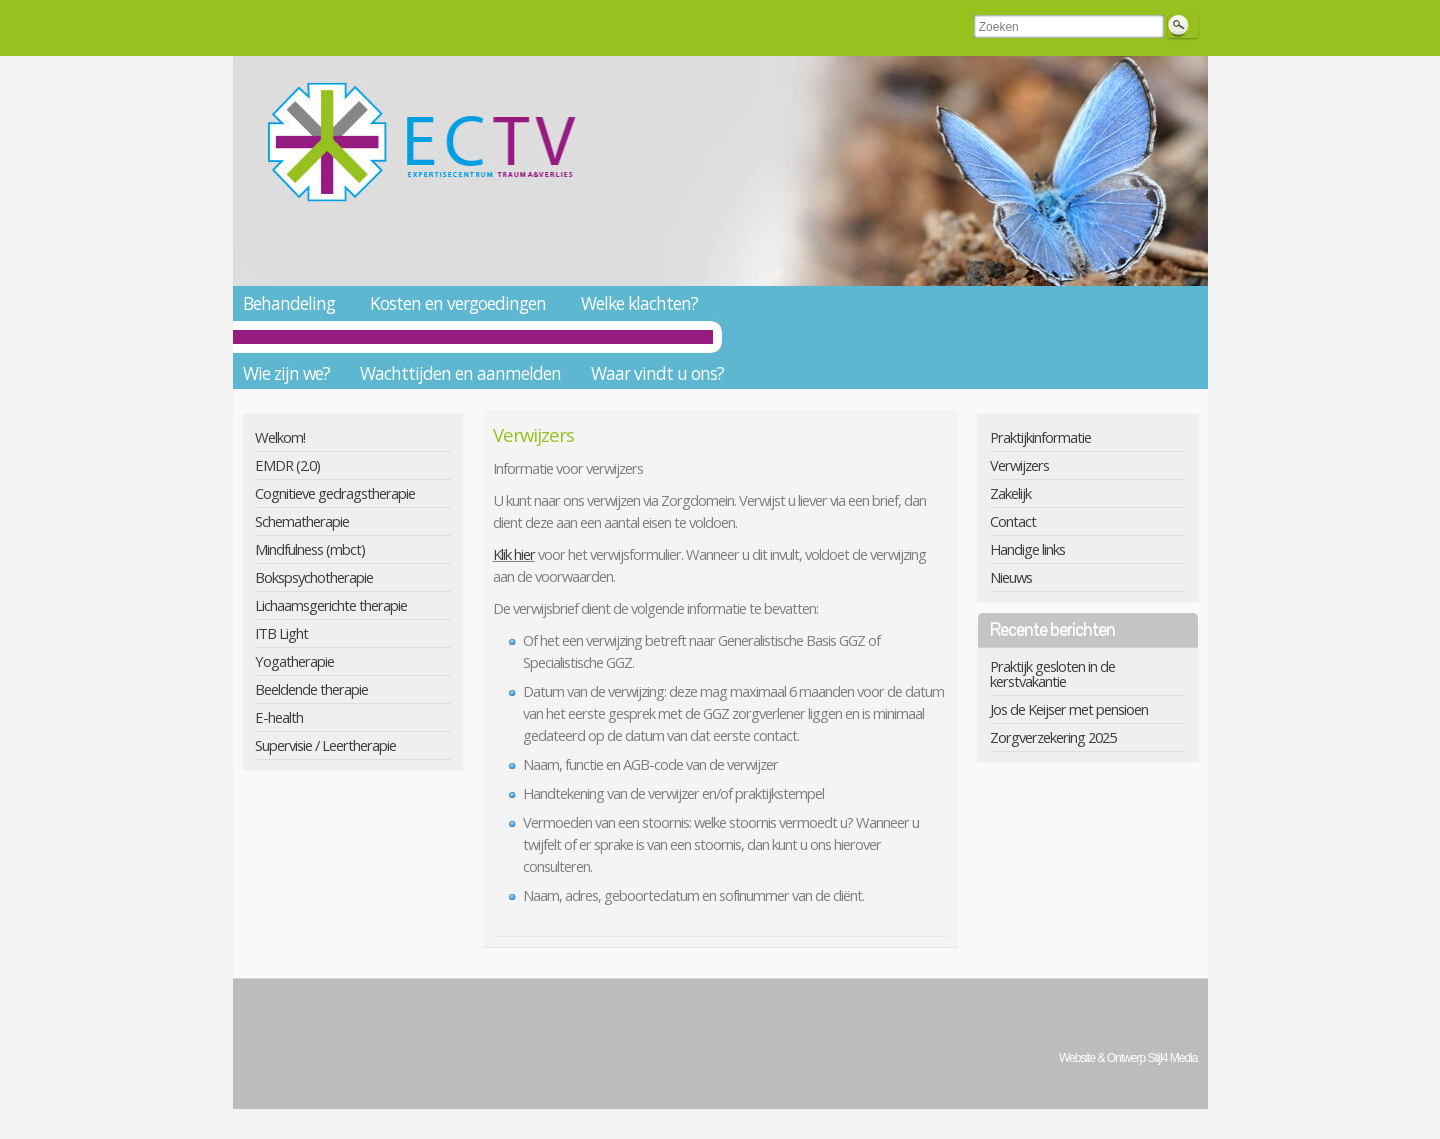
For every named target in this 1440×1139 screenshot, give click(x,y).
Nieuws (1011, 577)
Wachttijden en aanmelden (460, 373)
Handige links (1027, 549)
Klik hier (514, 554)
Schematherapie (302, 521)
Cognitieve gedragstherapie (335, 493)
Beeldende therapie (311, 689)
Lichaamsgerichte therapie (331, 605)
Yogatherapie (294, 661)
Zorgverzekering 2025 (1053, 737)
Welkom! (280, 437)
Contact (1013, 521)
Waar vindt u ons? (657, 373)
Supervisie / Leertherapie (325, 745)
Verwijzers (1019, 465)
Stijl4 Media (1172, 1058)
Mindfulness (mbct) (310, 549)
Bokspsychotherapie (314, 577)
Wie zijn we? (286, 373)
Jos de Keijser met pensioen (1069, 709)
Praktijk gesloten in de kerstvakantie (1052, 673)
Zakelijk (1010, 493)
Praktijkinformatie (1040, 437)
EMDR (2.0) (287, 465)
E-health (279, 717)
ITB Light (281, 633)
